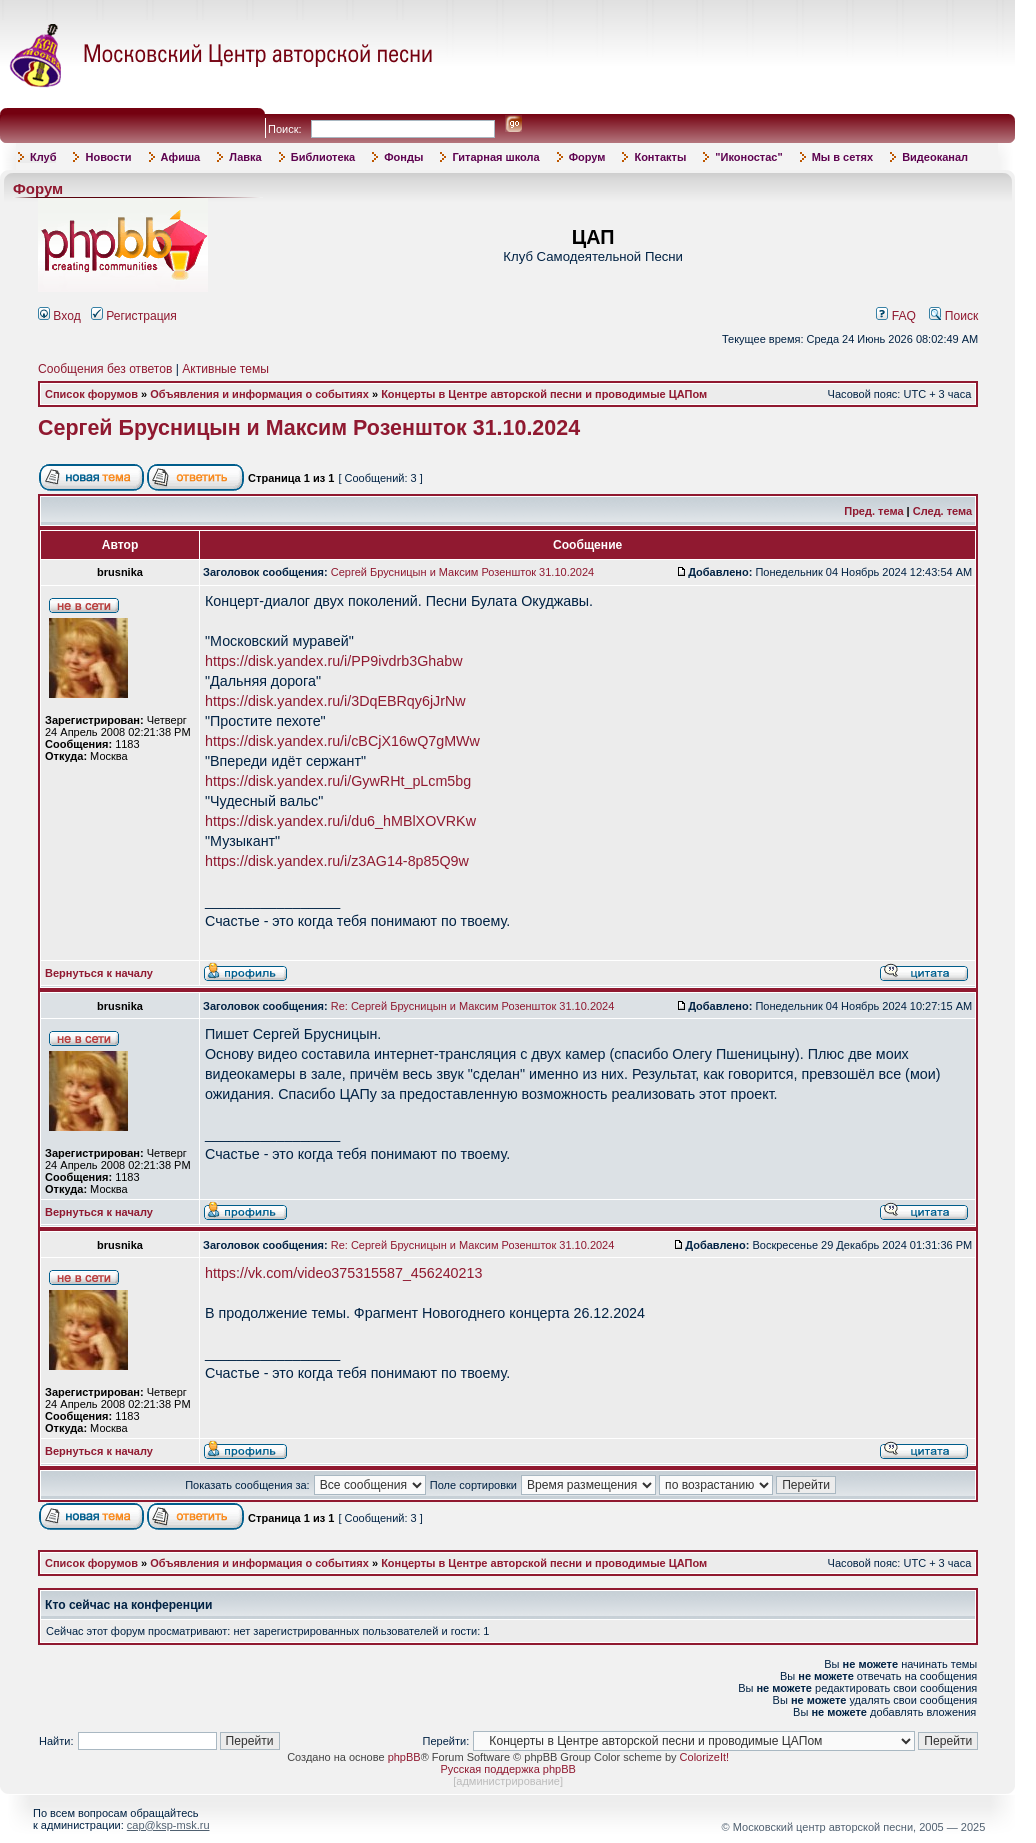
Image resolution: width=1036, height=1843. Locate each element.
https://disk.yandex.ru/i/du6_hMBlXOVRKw (340, 821)
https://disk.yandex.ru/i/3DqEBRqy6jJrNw (335, 701)
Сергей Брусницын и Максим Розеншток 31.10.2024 (309, 428)
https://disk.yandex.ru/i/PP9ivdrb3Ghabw (333, 661)
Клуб (43, 157)
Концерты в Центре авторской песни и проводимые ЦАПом (544, 394)
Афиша (181, 157)
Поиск (953, 316)
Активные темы (225, 369)
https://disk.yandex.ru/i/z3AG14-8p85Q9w (337, 861)
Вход (59, 316)
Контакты (660, 157)
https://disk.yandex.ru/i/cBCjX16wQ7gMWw (342, 741)
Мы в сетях (842, 157)
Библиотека (323, 157)
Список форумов (91, 394)
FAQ (896, 316)
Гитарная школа (495, 157)
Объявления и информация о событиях (259, 394)
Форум (587, 157)
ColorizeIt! (705, 1757)
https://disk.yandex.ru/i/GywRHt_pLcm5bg (338, 781)
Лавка (245, 157)
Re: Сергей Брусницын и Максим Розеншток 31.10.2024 (473, 1006)
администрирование (508, 1781)
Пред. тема (873, 511)
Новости (108, 157)
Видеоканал (935, 157)
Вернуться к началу (99, 973)
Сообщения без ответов (105, 369)
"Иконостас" (748, 157)
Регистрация (134, 316)
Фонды (403, 157)
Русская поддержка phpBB (507, 1769)
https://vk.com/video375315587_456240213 (343, 1273)
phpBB (404, 1757)
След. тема (942, 511)
